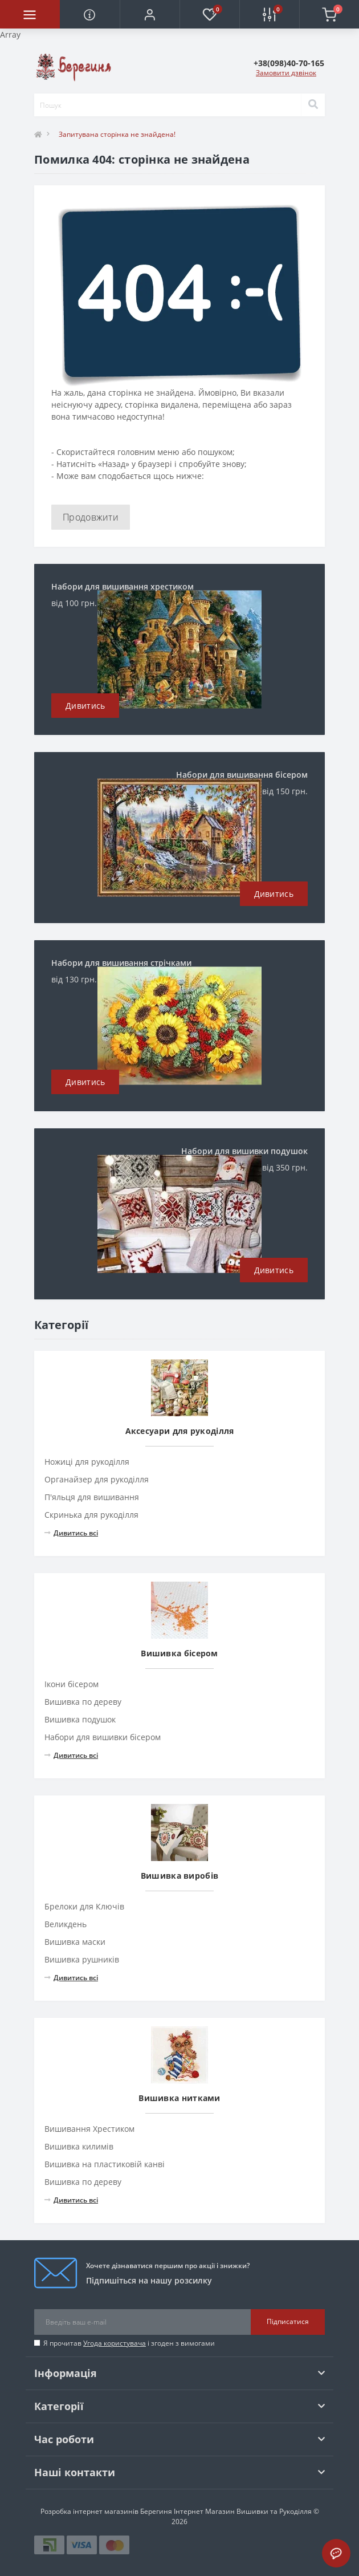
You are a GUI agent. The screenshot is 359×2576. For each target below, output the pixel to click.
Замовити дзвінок (286, 73)
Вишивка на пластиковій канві (104, 2164)
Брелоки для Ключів (84, 1906)
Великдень (65, 1924)
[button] (150, 14)
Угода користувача (114, 2343)
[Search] (313, 105)
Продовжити (91, 517)
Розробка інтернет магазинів (89, 2511)
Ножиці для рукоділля (86, 1461)
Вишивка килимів (78, 2146)
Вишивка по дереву (82, 1701)
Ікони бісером (71, 1684)
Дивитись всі (71, 1533)
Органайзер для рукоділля (96, 1479)
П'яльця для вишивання (91, 1497)
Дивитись (85, 705)
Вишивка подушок (80, 1719)
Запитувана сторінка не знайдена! (117, 134)
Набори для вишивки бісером (102, 1737)
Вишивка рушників (81, 1959)
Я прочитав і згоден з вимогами (129, 2343)
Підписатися (288, 2321)
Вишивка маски (74, 1941)
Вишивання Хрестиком (89, 2128)
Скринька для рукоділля (91, 1514)
